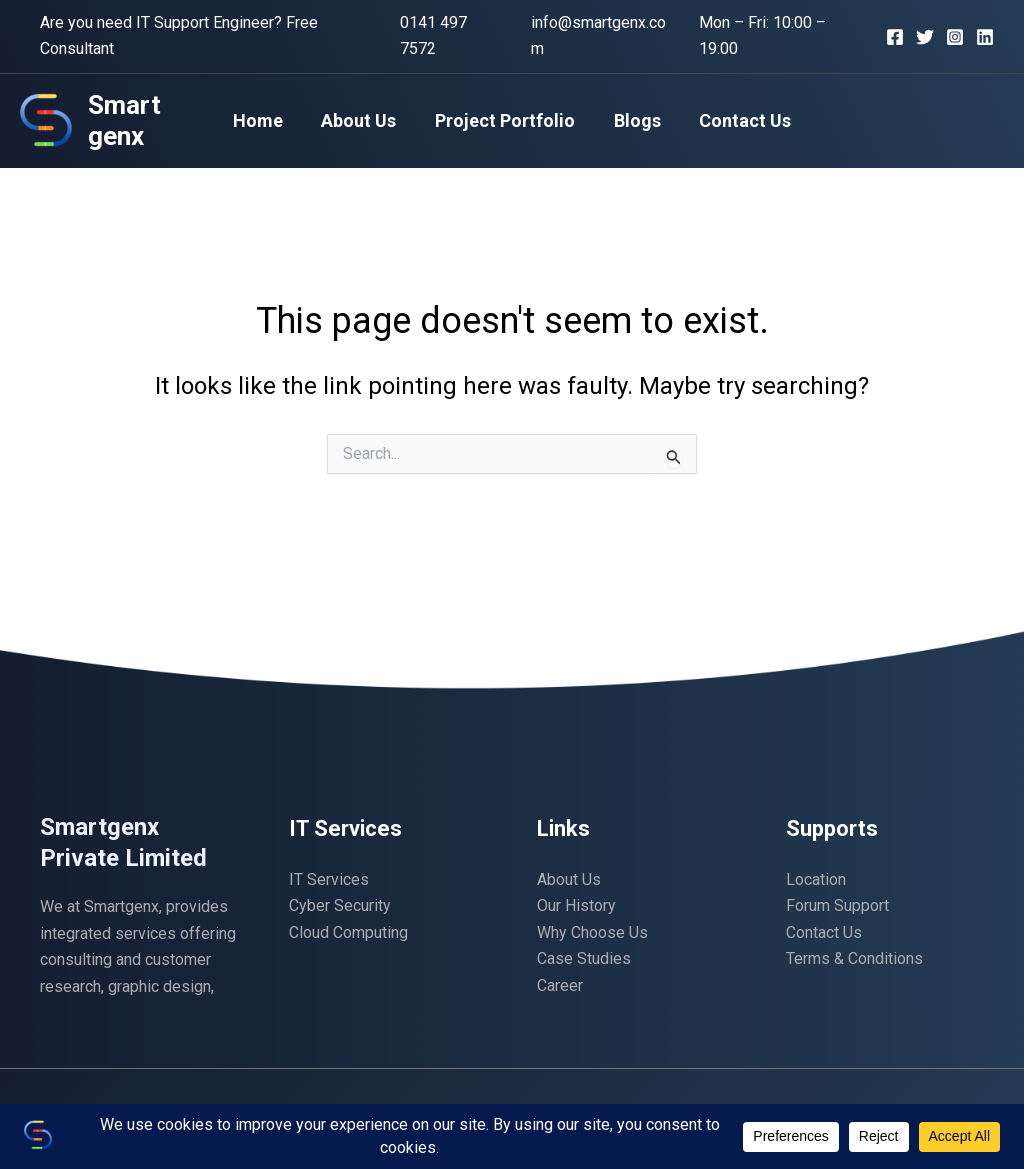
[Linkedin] (985, 37)
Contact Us (740, 120)
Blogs (634, 120)
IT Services (329, 879)
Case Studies (584, 958)
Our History (576, 905)
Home (263, 120)
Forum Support (837, 905)
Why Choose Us (592, 932)
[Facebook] (895, 37)
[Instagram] (955, 37)
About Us (361, 120)
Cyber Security (340, 905)
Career (560, 985)
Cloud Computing (348, 932)
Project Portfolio (505, 120)
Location (816, 879)
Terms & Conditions (854, 958)
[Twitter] (925, 37)
